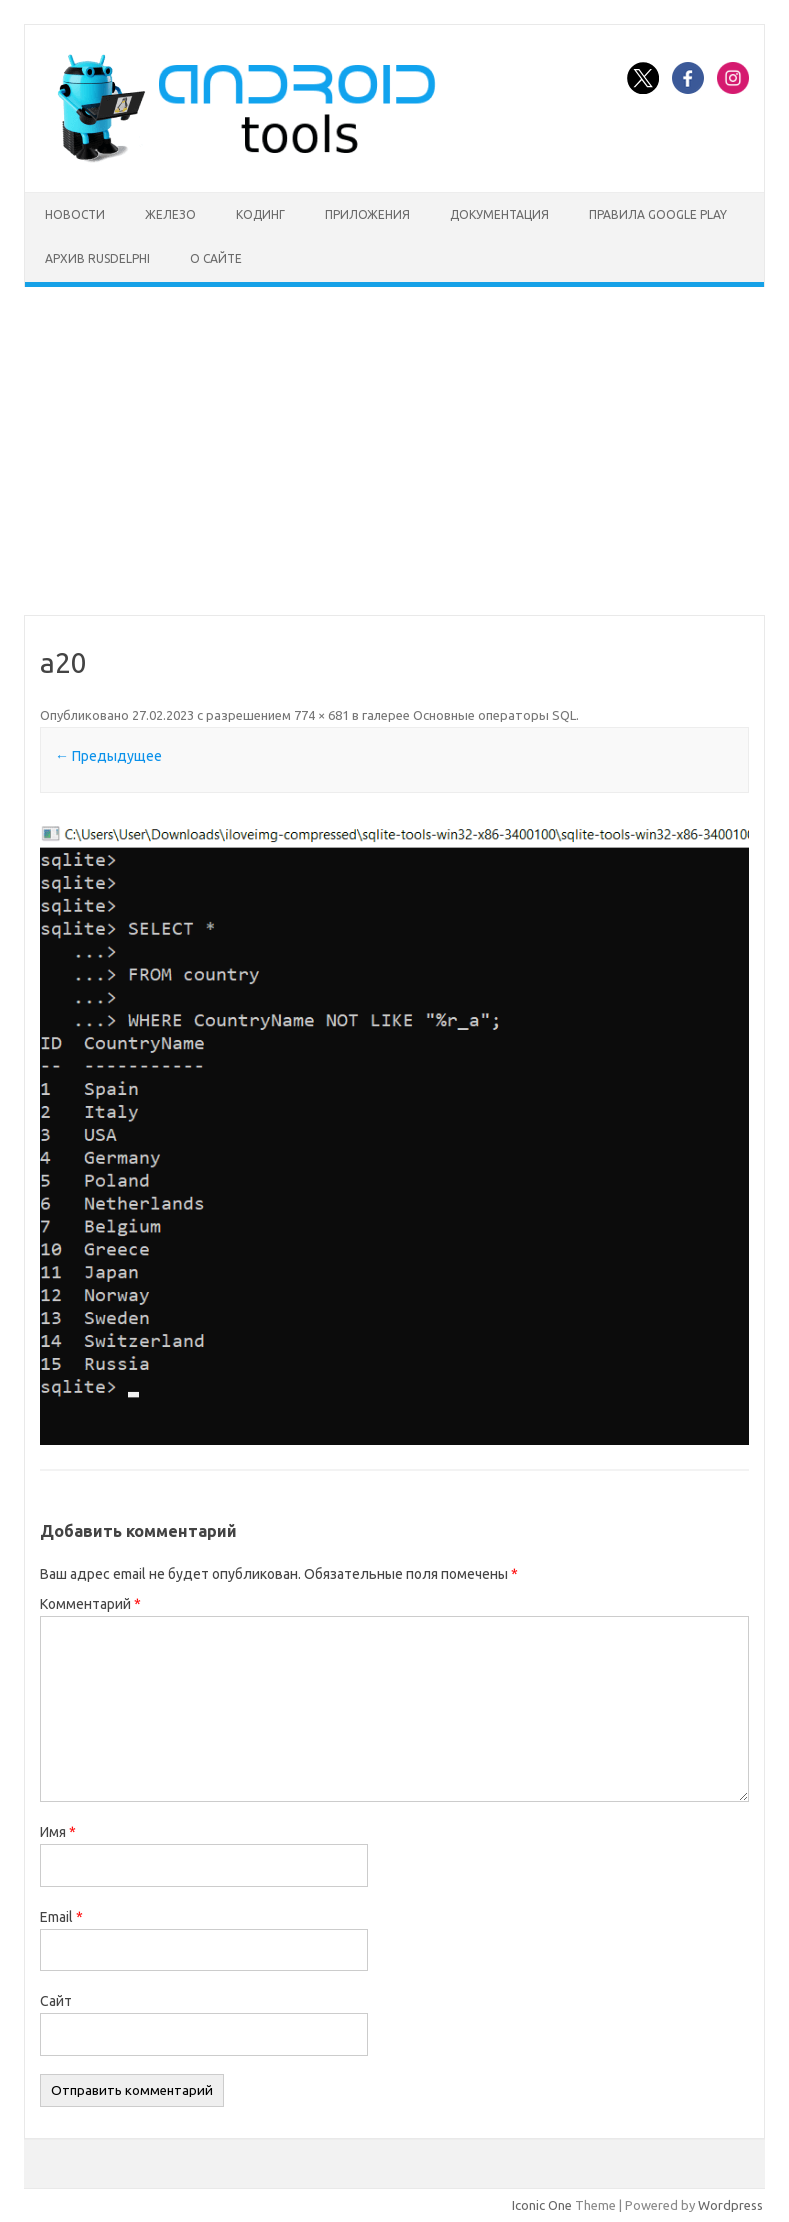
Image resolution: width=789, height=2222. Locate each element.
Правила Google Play (658, 214)
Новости (75, 214)
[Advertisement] (394, 451)
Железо (170, 214)
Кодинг (260, 214)
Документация (499, 214)
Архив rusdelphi (97, 258)
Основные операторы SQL (494, 715)
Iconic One (542, 2205)
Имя (58, 1832)
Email (61, 1917)
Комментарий (90, 1604)
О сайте (216, 258)
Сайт (56, 2001)
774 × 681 (321, 715)
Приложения (367, 214)
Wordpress (730, 2205)
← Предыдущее (108, 756)
